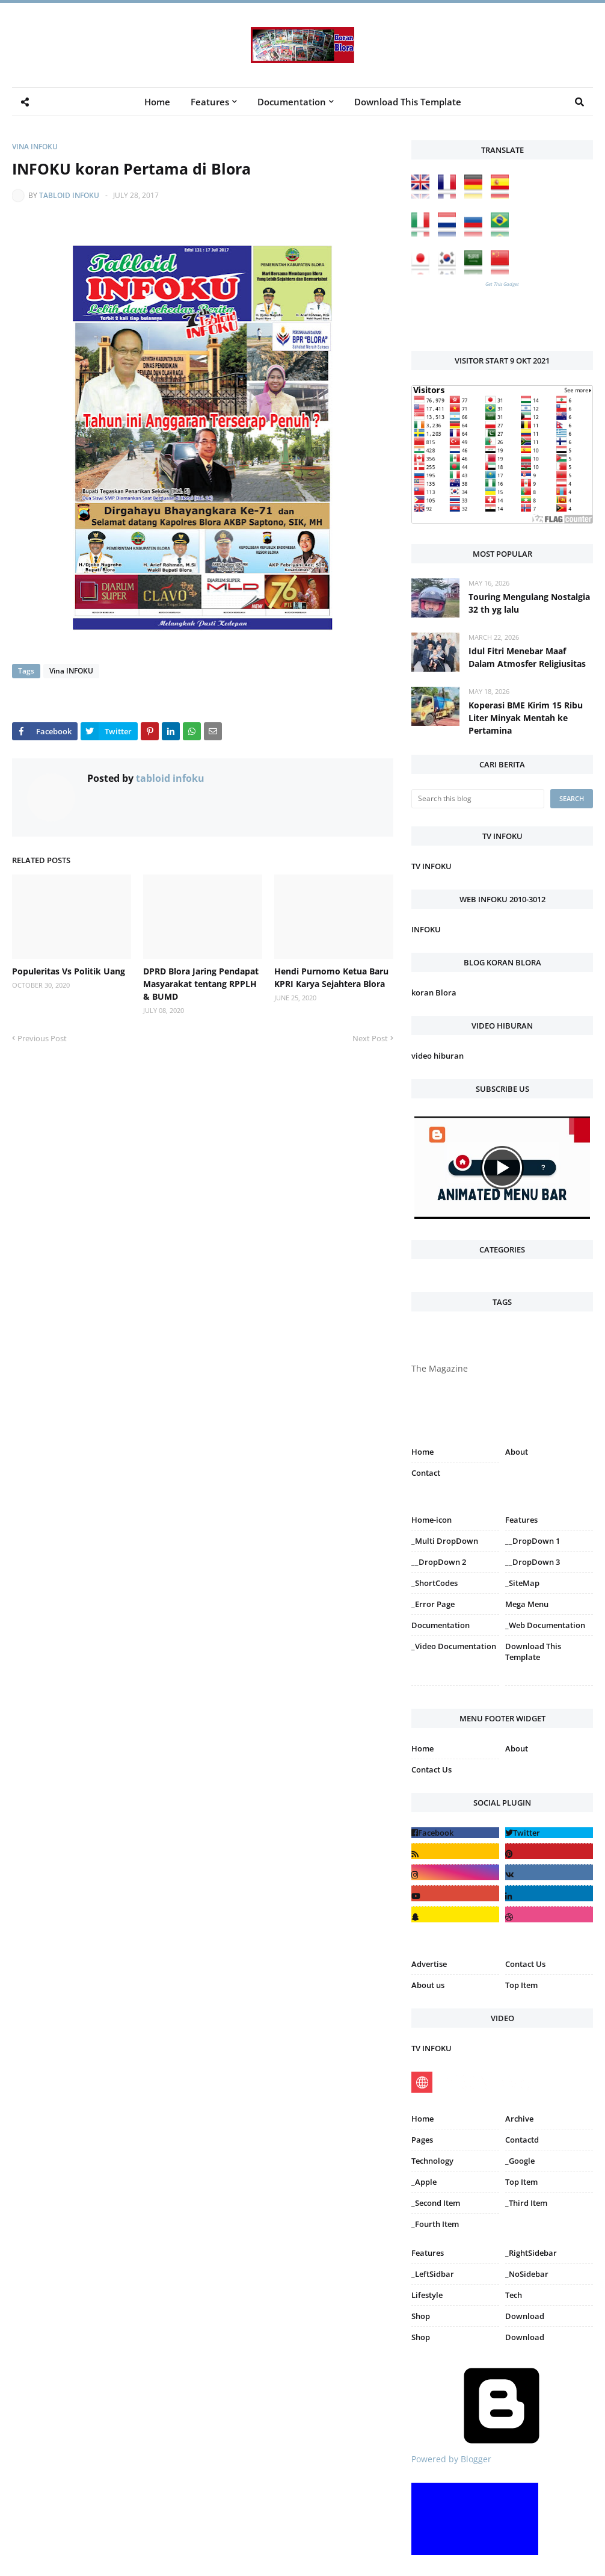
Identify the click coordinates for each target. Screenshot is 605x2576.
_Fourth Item (435, 2223)
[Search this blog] (477, 798)
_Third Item (526, 2202)
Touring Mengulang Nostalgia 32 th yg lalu (529, 603)
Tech (513, 2295)
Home (422, 1451)
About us (427, 1985)
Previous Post (42, 1038)
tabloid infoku (69, 195)
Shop (420, 2316)
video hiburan (437, 1055)
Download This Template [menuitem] (407, 102)
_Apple (424, 2181)
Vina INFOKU (35, 146)
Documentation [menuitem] (291, 102)
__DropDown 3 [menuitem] (532, 1561)
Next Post (370, 1038)
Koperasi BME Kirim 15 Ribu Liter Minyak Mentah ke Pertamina (525, 717)
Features (427, 2252)
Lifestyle (427, 2295)
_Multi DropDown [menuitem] (444, 1540)
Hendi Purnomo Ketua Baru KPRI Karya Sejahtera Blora (331, 977)
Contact (425, 1472)
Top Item (521, 1985)
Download (524, 2316)
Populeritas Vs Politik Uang (68, 971)
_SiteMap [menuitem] (522, 1582)
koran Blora (433, 992)
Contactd (522, 2139)
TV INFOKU (431, 866)
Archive (519, 2118)
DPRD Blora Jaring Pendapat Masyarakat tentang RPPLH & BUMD (201, 983)
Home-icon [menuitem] (431, 1519)
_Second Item (435, 2202)
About (516, 1451)
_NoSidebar (526, 2273)
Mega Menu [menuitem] (526, 1604)
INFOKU (426, 929)
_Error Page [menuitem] (433, 1604)
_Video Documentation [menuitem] (453, 1646)
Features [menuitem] (210, 102)
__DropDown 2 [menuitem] (438, 1561)
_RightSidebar (531, 2252)
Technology (432, 2160)
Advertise (429, 1963)
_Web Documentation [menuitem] (545, 1625)
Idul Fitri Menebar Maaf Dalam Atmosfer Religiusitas (527, 657)
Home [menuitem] (157, 102)
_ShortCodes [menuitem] (434, 1582)
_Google (520, 2160)
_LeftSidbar (432, 2273)
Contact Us (431, 1769)
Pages (422, 2139)
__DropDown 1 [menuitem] (532, 1540)
